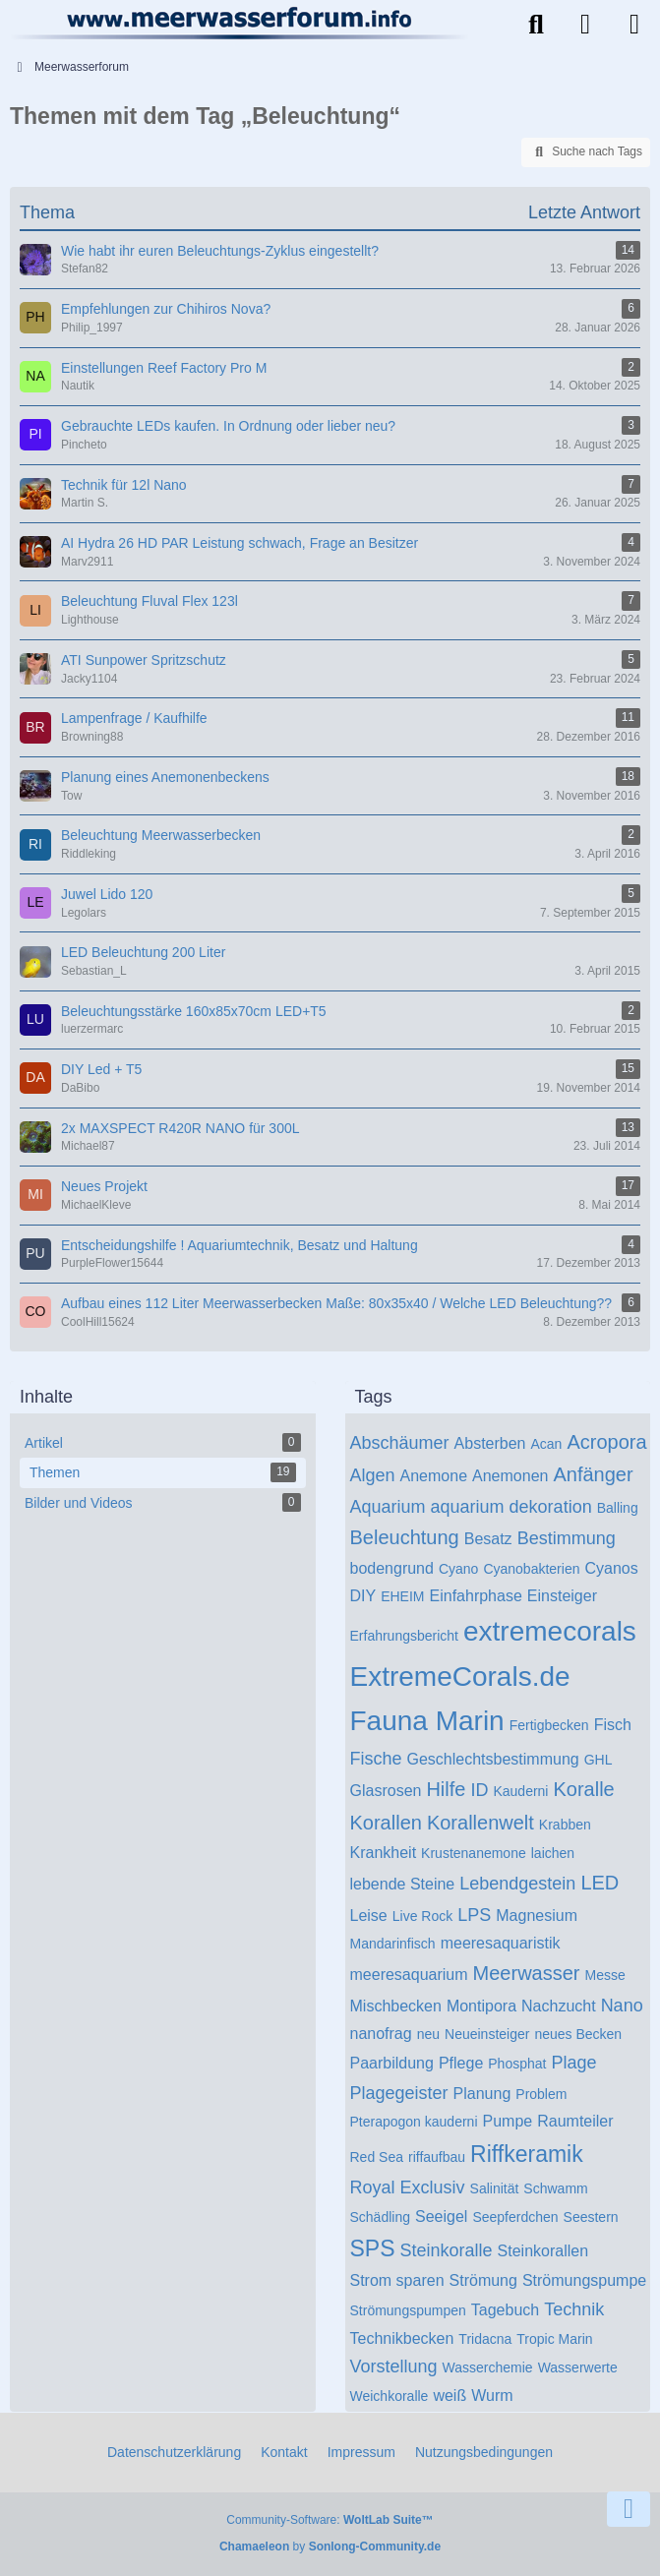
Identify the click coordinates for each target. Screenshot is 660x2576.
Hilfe (445, 1789)
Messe (604, 1975)
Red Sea (376, 2157)
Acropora (606, 1442)
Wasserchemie (488, 2367)
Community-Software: (329, 2520)
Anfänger (592, 1474)
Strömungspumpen (408, 2310)
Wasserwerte (578, 2367)
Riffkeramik (526, 2154)
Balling (617, 1508)
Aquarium (388, 1507)
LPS (474, 1915)
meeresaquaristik (501, 1943)
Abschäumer (400, 1443)
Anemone (434, 1476)
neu (428, 2034)
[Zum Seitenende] (628, 2509)
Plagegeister (399, 2093)
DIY (363, 1596)
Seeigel (441, 2216)
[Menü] (634, 24)
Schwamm (555, 2188)
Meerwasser (526, 1973)
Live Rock (422, 1916)
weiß (449, 2395)
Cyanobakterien (531, 1569)
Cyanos (610, 1568)
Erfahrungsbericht (404, 1636)
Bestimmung (566, 1538)
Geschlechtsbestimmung (493, 1759)
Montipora (481, 2006)
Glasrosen (386, 1790)
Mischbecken (396, 2006)
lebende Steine (402, 1884)
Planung (482, 2093)
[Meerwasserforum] (240, 22)
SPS (372, 2248)
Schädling (380, 2217)
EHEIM (402, 1596)
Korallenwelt (480, 1822)
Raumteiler (575, 2121)
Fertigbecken (549, 1725)
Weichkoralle (389, 2396)
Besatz (488, 1538)
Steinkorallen (543, 2251)
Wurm (491, 2395)
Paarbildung (392, 2063)
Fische (376, 1758)
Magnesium (536, 1915)
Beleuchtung (404, 1537)
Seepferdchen (515, 2217)
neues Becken (578, 2034)
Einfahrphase (476, 1596)
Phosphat (517, 2063)
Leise (369, 1915)
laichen (552, 1853)
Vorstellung (394, 2366)
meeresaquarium (409, 1974)
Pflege (461, 2063)
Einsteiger (562, 1596)
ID (479, 1790)
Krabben (565, 1824)
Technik (574, 2309)
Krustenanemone (473, 1853)
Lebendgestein (517, 1883)
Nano (622, 2005)
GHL (598, 1759)
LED (599, 1882)
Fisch (612, 1724)
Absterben (490, 1443)
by (330, 2546)
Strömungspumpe (584, 2280)
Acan (547, 1444)
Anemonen (510, 1476)
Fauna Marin (427, 1721)
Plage (573, 2062)
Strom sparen (397, 2280)
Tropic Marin (554, 2339)
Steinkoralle (446, 2250)
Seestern (591, 2217)
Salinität (494, 2188)
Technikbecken (402, 2338)
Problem (541, 2094)
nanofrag (381, 2033)
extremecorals (549, 1631)
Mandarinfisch (393, 1943)
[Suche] (536, 24)
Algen (372, 1475)
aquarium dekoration (511, 1507)
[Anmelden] (585, 24)
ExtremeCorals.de (460, 1676)
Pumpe (508, 2121)
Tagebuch (505, 2310)
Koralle (583, 1789)
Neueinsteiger (487, 2034)
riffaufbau (436, 2157)
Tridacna (484, 2339)
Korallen (386, 1822)
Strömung (483, 2280)
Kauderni (520, 1791)
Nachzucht (558, 2006)
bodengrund (392, 1568)
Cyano (458, 1569)
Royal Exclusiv (407, 2187)
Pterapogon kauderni (414, 2121)
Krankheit (383, 1852)
